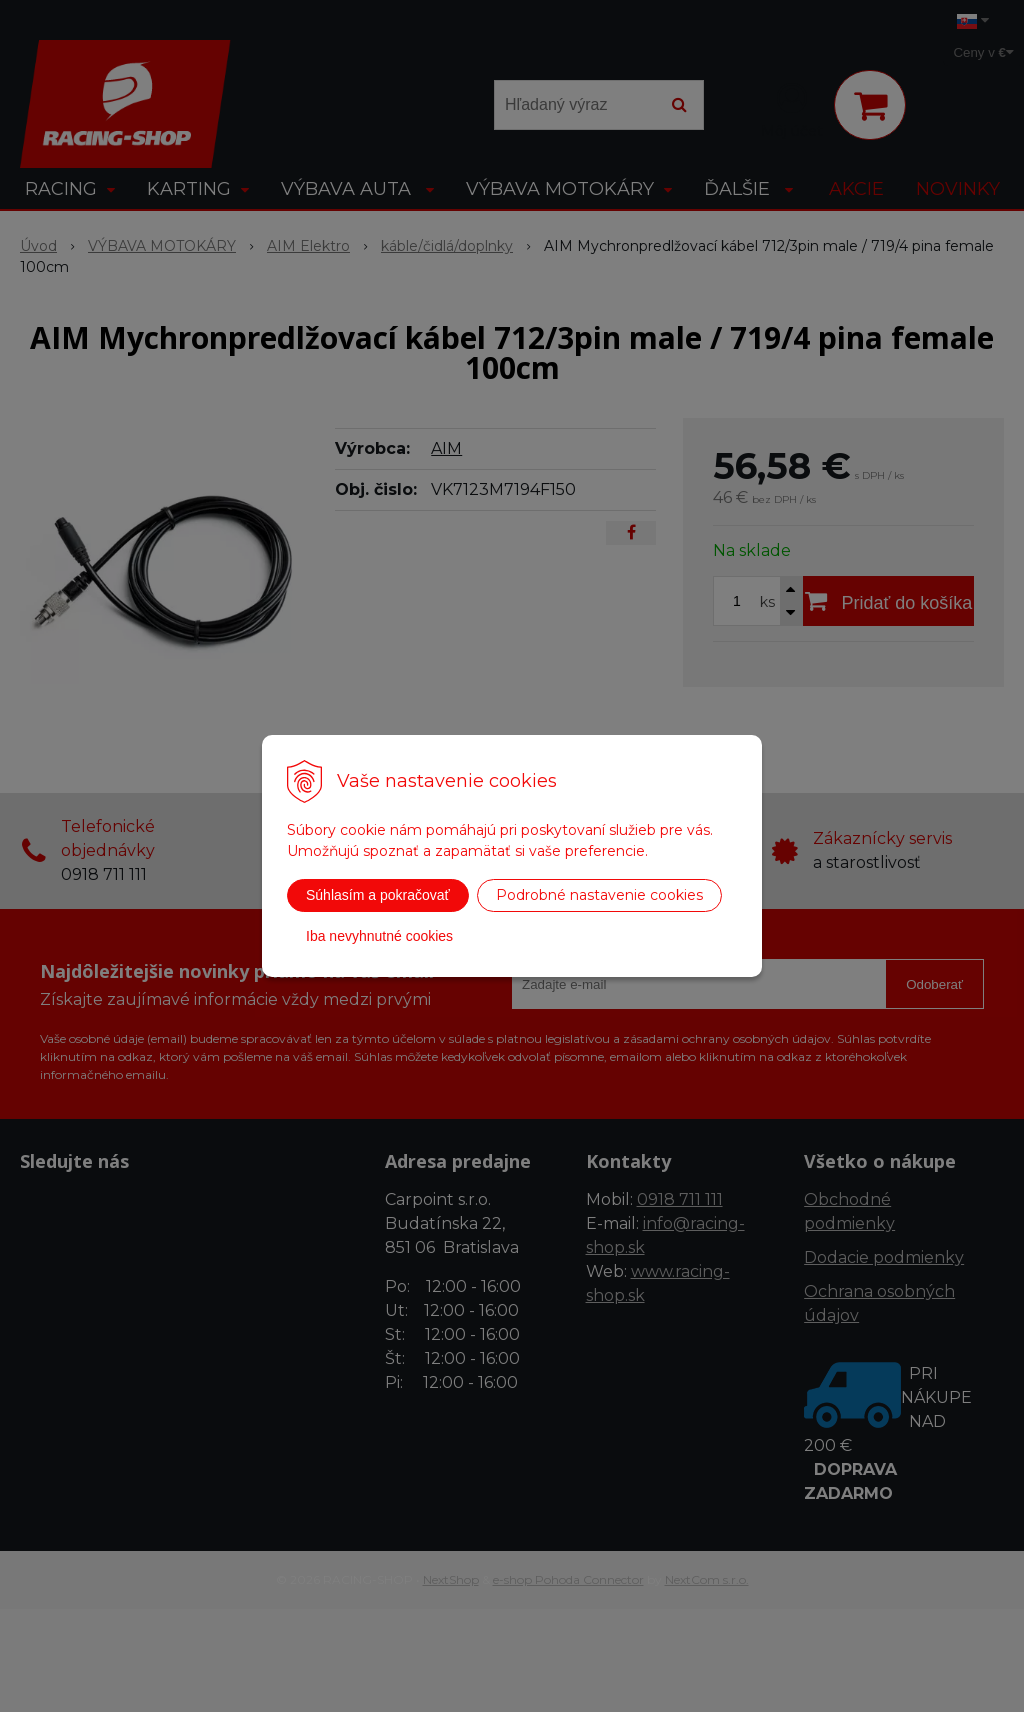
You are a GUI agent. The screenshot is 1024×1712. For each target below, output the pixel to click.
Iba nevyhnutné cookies (379, 936)
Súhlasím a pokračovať (378, 895)
